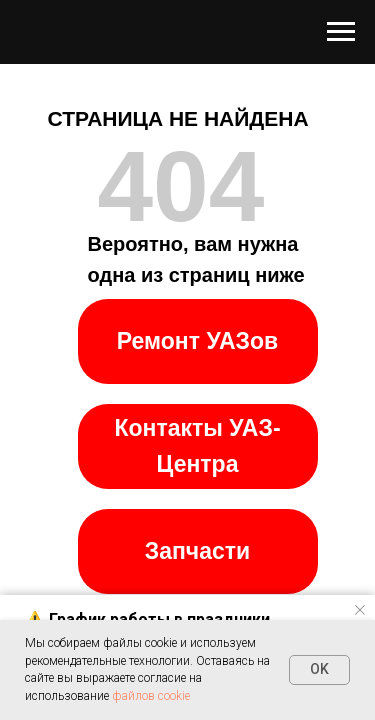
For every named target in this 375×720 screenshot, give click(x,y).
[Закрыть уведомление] (360, 610)
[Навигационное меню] (341, 32)
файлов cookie (151, 696)
